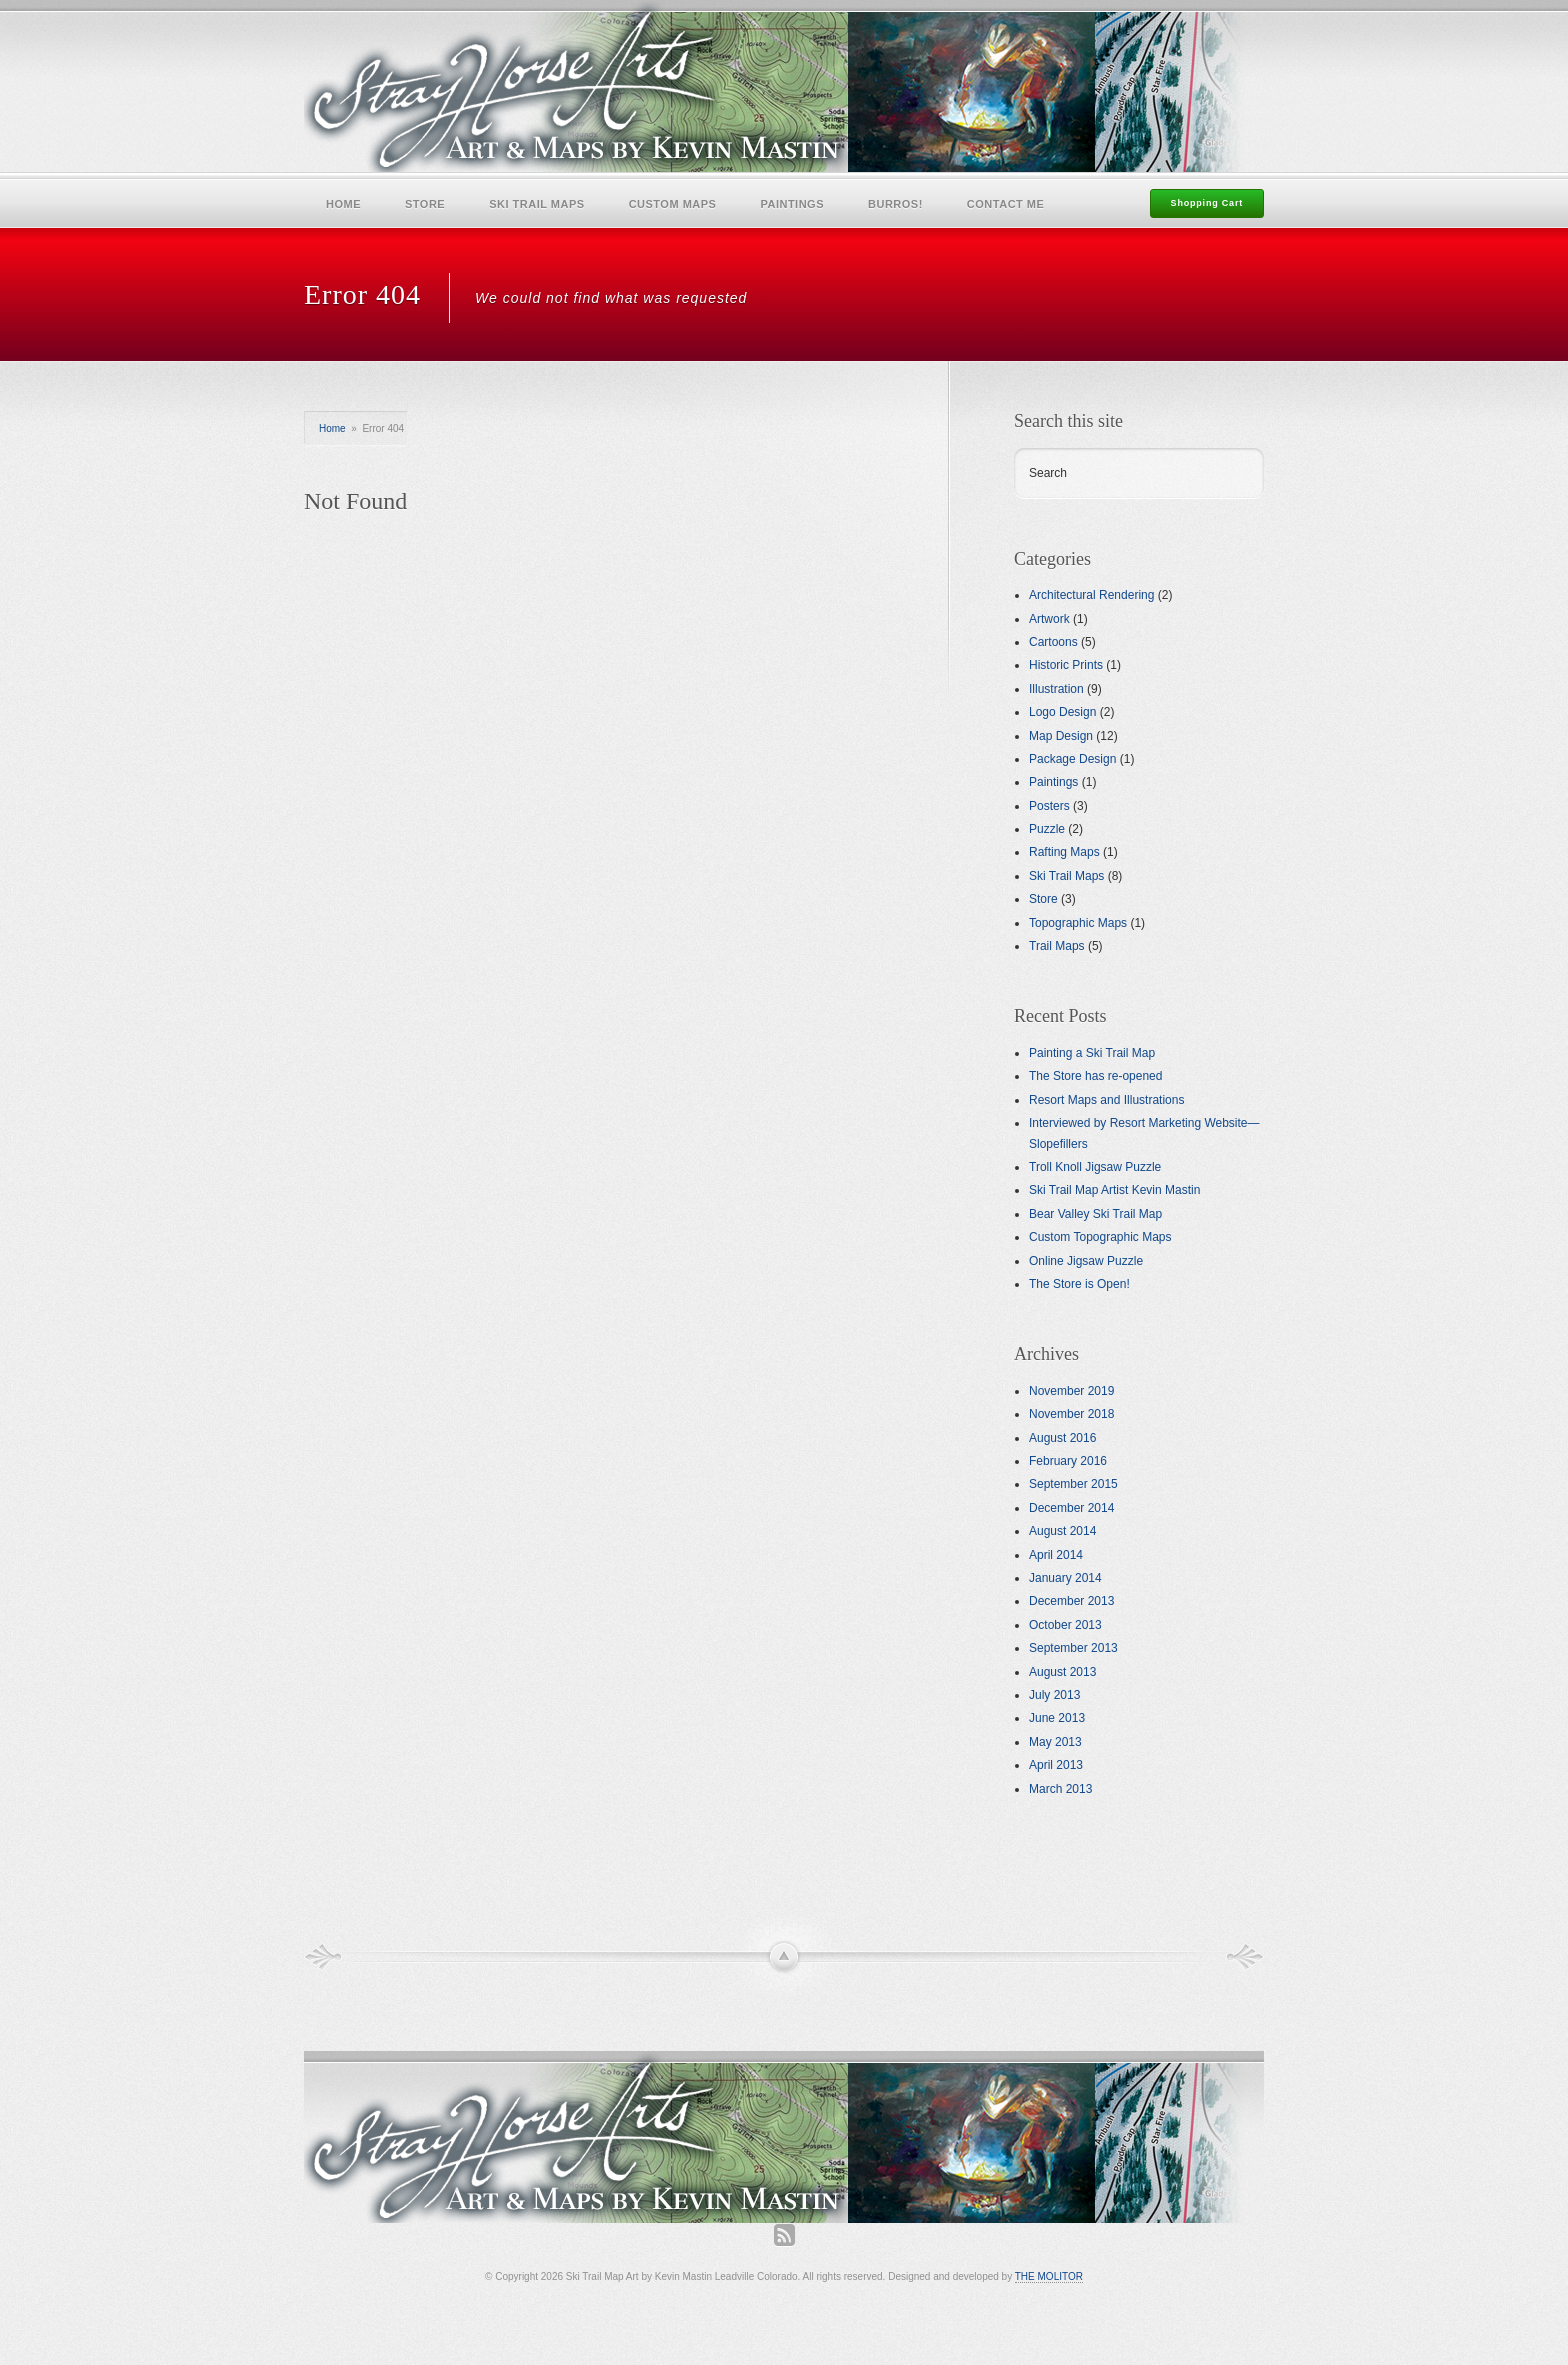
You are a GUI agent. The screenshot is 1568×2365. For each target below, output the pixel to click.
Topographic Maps (1078, 923)
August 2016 (1062, 1438)
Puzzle (1047, 829)
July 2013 (1054, 1695)
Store (425, 204)
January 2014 (1065, 1578)
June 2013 (1057, 1718)
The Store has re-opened (1095, 1076)
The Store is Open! (1079, 1284)
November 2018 (1071, 1414)
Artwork (1049, 619)
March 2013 (1060, 1789)
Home (343, 204)
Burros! (895, 204)
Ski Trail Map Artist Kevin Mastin (1114, 1190)
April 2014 (1056, 1555)
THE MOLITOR (1049, 2276)
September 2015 (1073, 1484)
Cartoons (1053, 642)
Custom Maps (673, 204)
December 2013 (1071, 1601)
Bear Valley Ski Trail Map (1095, 1214)
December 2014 (1071, 1508)
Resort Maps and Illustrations (1106, 1100)
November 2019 (1071, 1391)
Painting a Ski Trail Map (1092, 1053)
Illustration (1056, 689)
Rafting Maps (1064, 852)
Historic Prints (1066, 665)
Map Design (1061, 736)
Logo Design (1062, 712)
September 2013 (1073, 1648)
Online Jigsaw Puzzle (1086, 1261)
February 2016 (1068, 1461)
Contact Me (1006, 204)
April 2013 (1056, 1765)
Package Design (1072, 759)
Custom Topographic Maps (1100, 1237)
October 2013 (1065, 1625)
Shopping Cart (1207, 203)
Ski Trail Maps (536, 204)
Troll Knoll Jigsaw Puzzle (1095, 1167)
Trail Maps (1057, 946)
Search (1048, 473)
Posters (1049, 806)
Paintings (792, 204)
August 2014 (1062, 1531)
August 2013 (1062, 1672)
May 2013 (1055, 1742)
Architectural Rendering (1091, 595)
